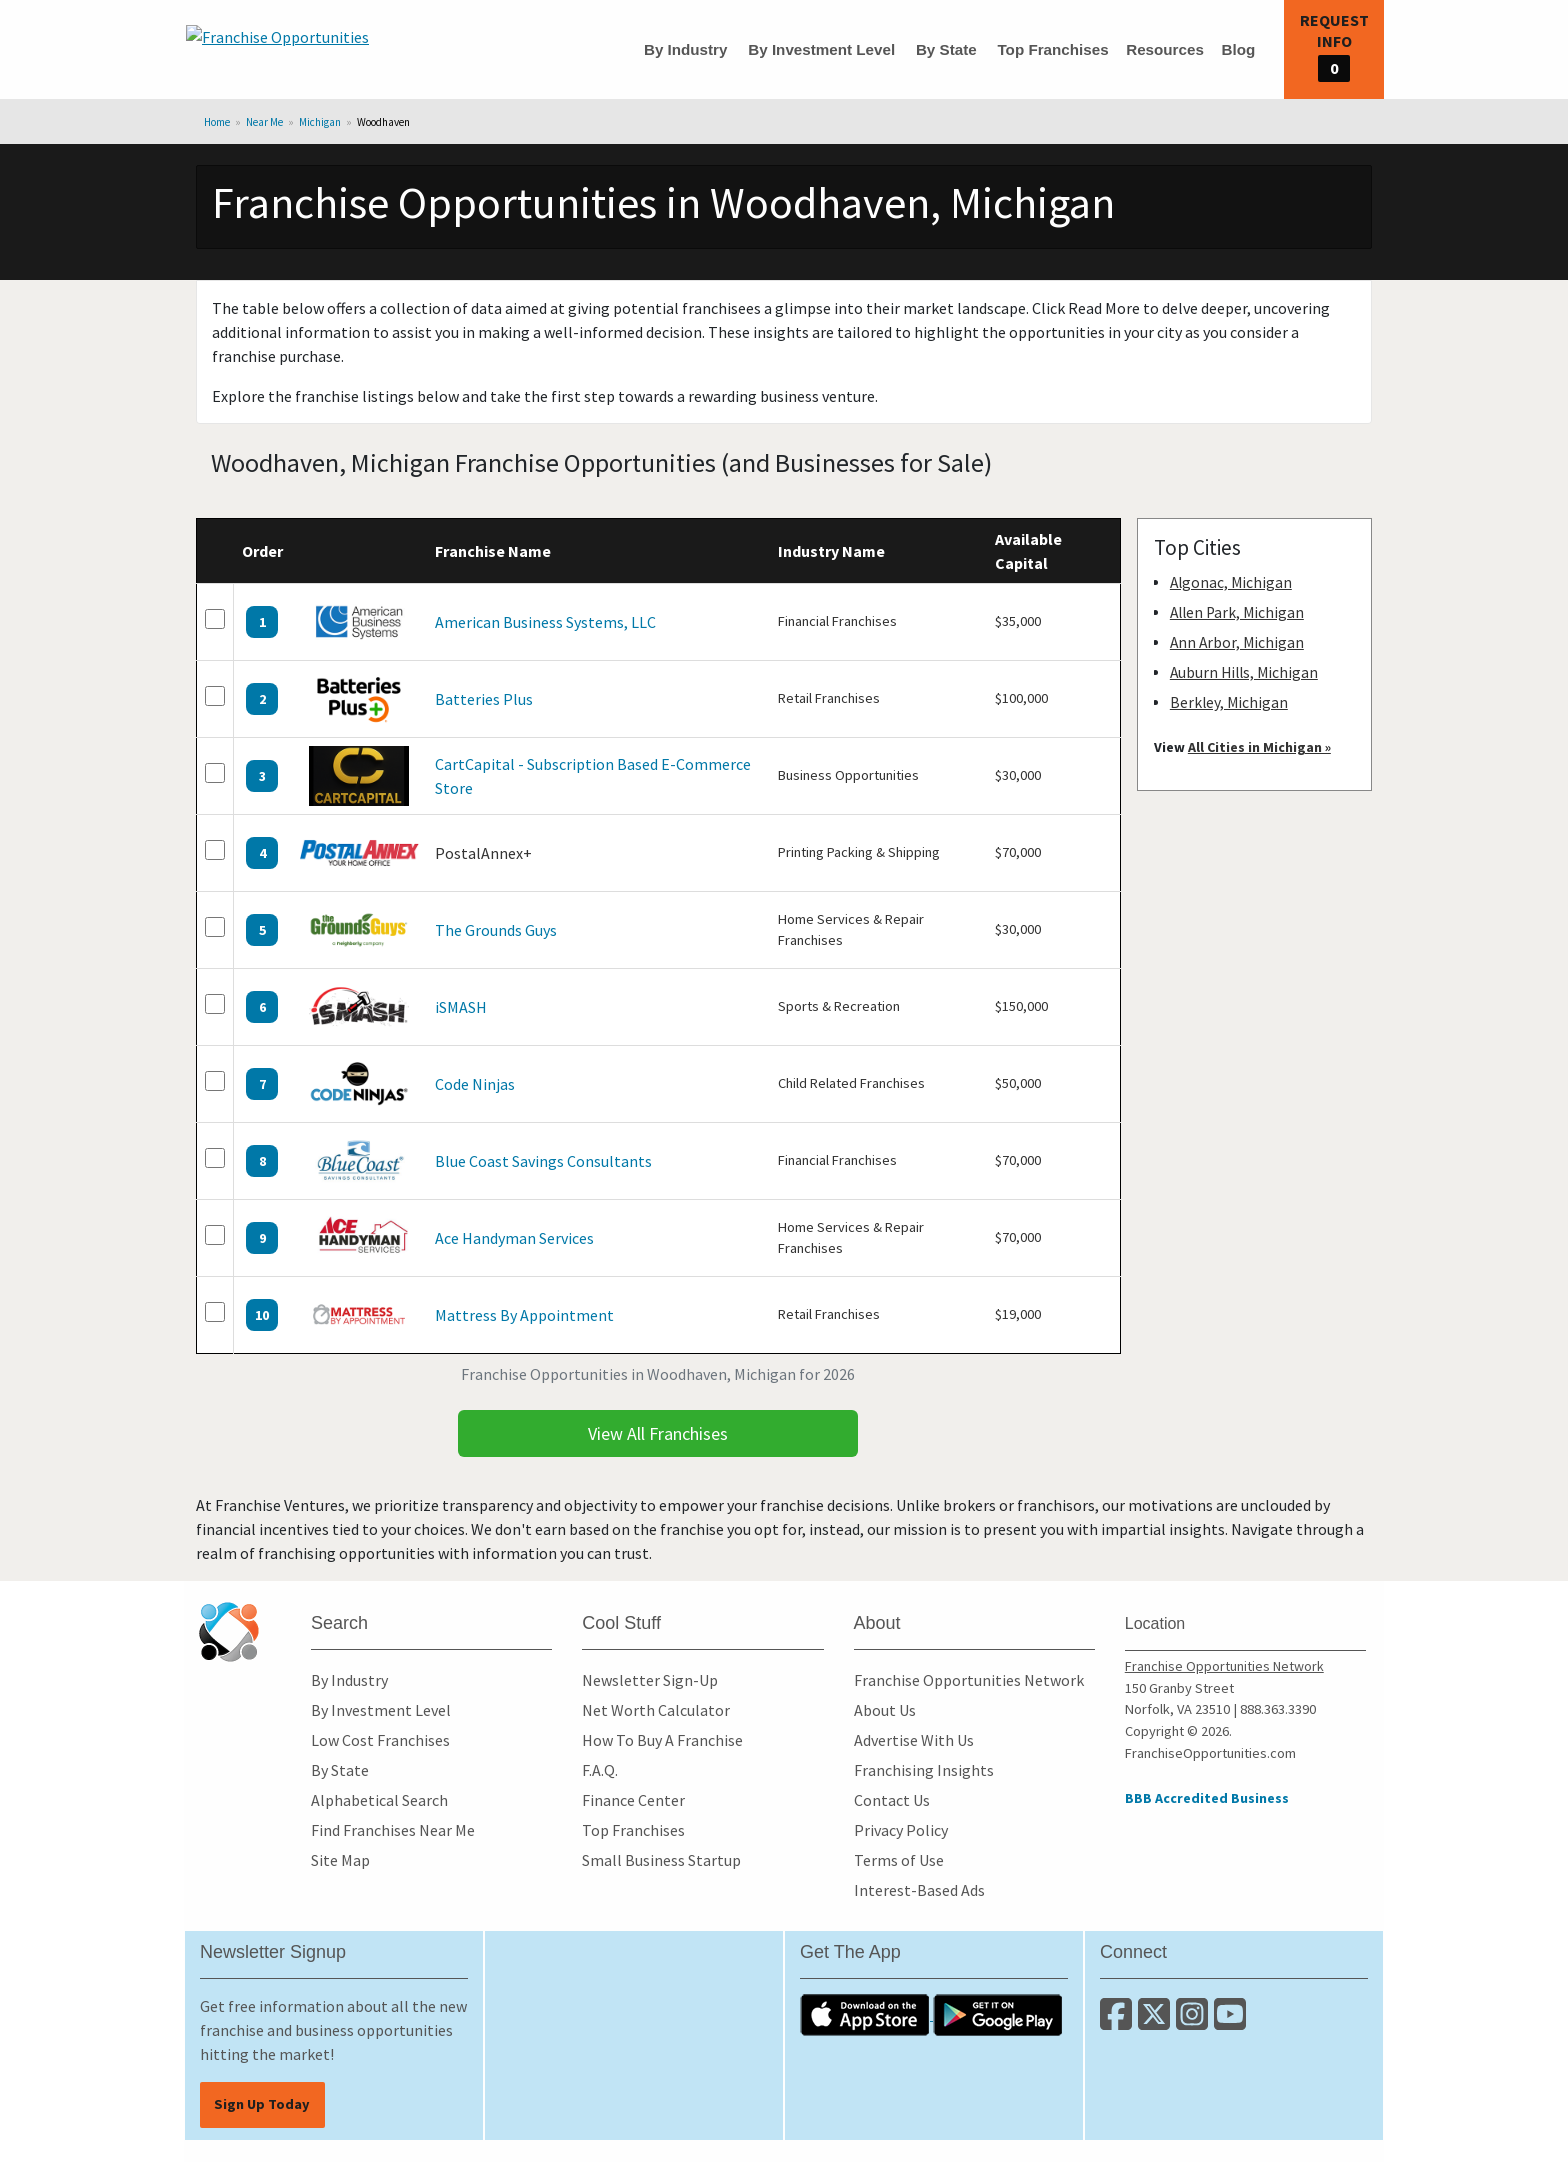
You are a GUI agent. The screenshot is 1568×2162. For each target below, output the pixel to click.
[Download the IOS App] (866, 2014)
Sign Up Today (262, 2104)
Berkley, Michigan (1229, 702)
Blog (1238, 49)
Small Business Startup (661, 1860)
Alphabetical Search (379, 1800)
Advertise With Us (914, 1740)
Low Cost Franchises (380, 1740)
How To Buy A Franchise (662, 1740)
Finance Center (633, 1800)
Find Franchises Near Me (393, 1830)
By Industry (686, 49)
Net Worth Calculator (656, 1710)
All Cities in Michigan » (1259, 747)
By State (946, 49)
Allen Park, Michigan (1237, 612)
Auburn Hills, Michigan (1244, 672)
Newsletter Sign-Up (650, 1680)
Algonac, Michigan (1231, 582)
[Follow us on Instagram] (1195, 2022)
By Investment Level (821, 49)
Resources (1165, 49)
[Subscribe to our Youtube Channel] (1231, 2022)
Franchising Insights (924, 1770)
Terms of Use (899, 1860)
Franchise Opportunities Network (969, 1680)
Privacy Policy (901, 1830)
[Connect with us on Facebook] (1119, 2022)
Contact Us (892, 1800)
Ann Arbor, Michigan (1237, 642)
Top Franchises (1052, 49)
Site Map (340, 1860)
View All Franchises (658, 1433)
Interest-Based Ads (919, 1890)
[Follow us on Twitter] (1157, 2022)
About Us (885, 1710)
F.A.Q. (600, 1770)
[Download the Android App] (998, 2014)
